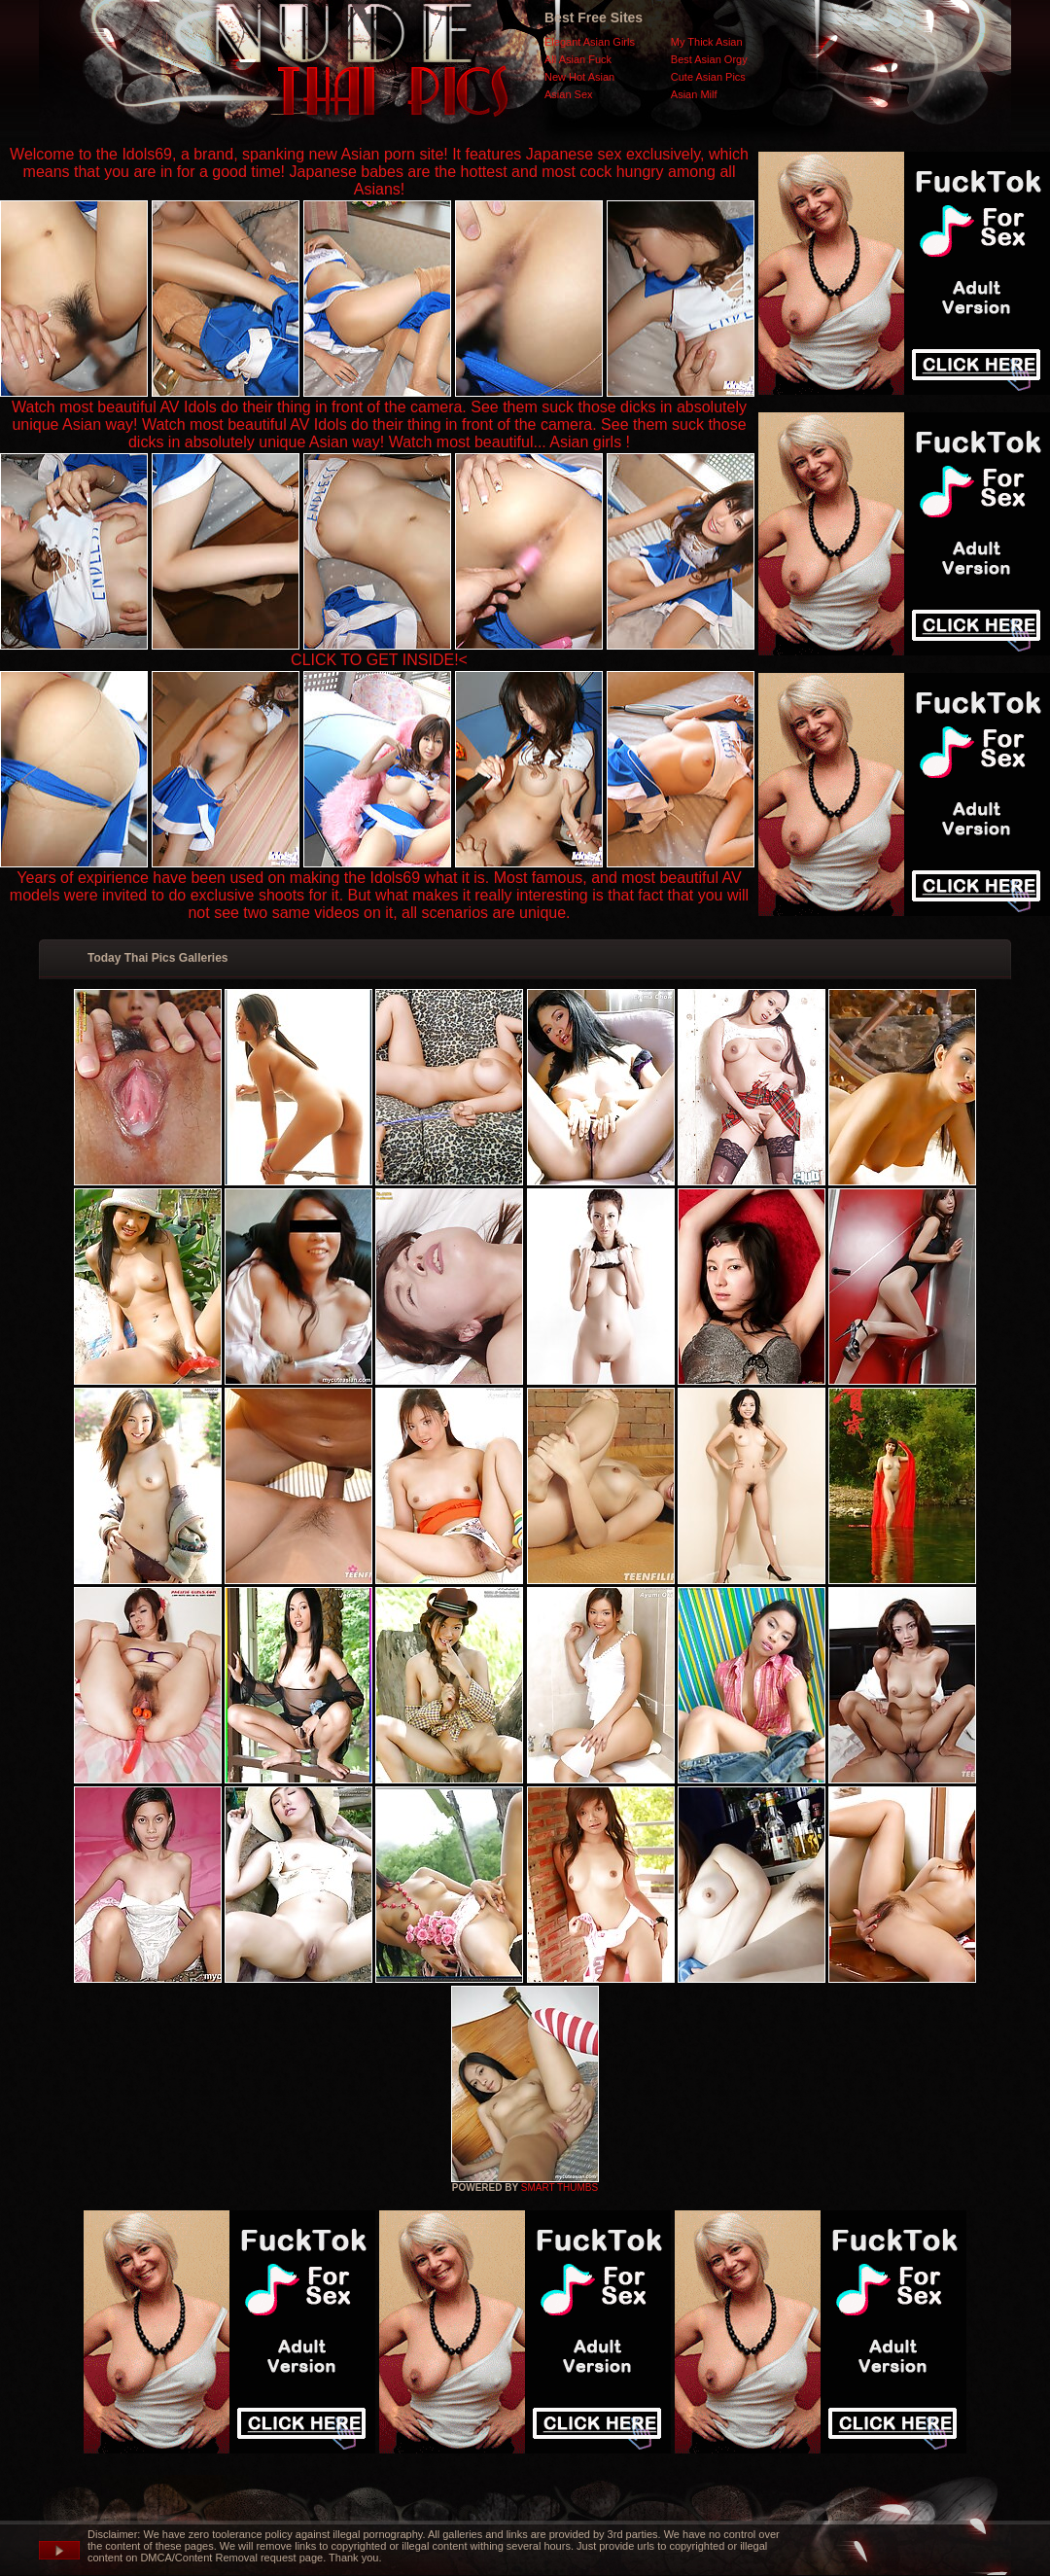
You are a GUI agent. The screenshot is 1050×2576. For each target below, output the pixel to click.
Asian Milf (694, 94)
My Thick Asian (707, 42)
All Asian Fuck (578, 59)
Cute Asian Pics (708, 77)
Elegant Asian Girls (589, 42)
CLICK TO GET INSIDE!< (379, 660)
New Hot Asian (579, 77)
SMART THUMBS (559, 2187)
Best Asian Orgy (709, 59)
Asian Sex (568, 94)
